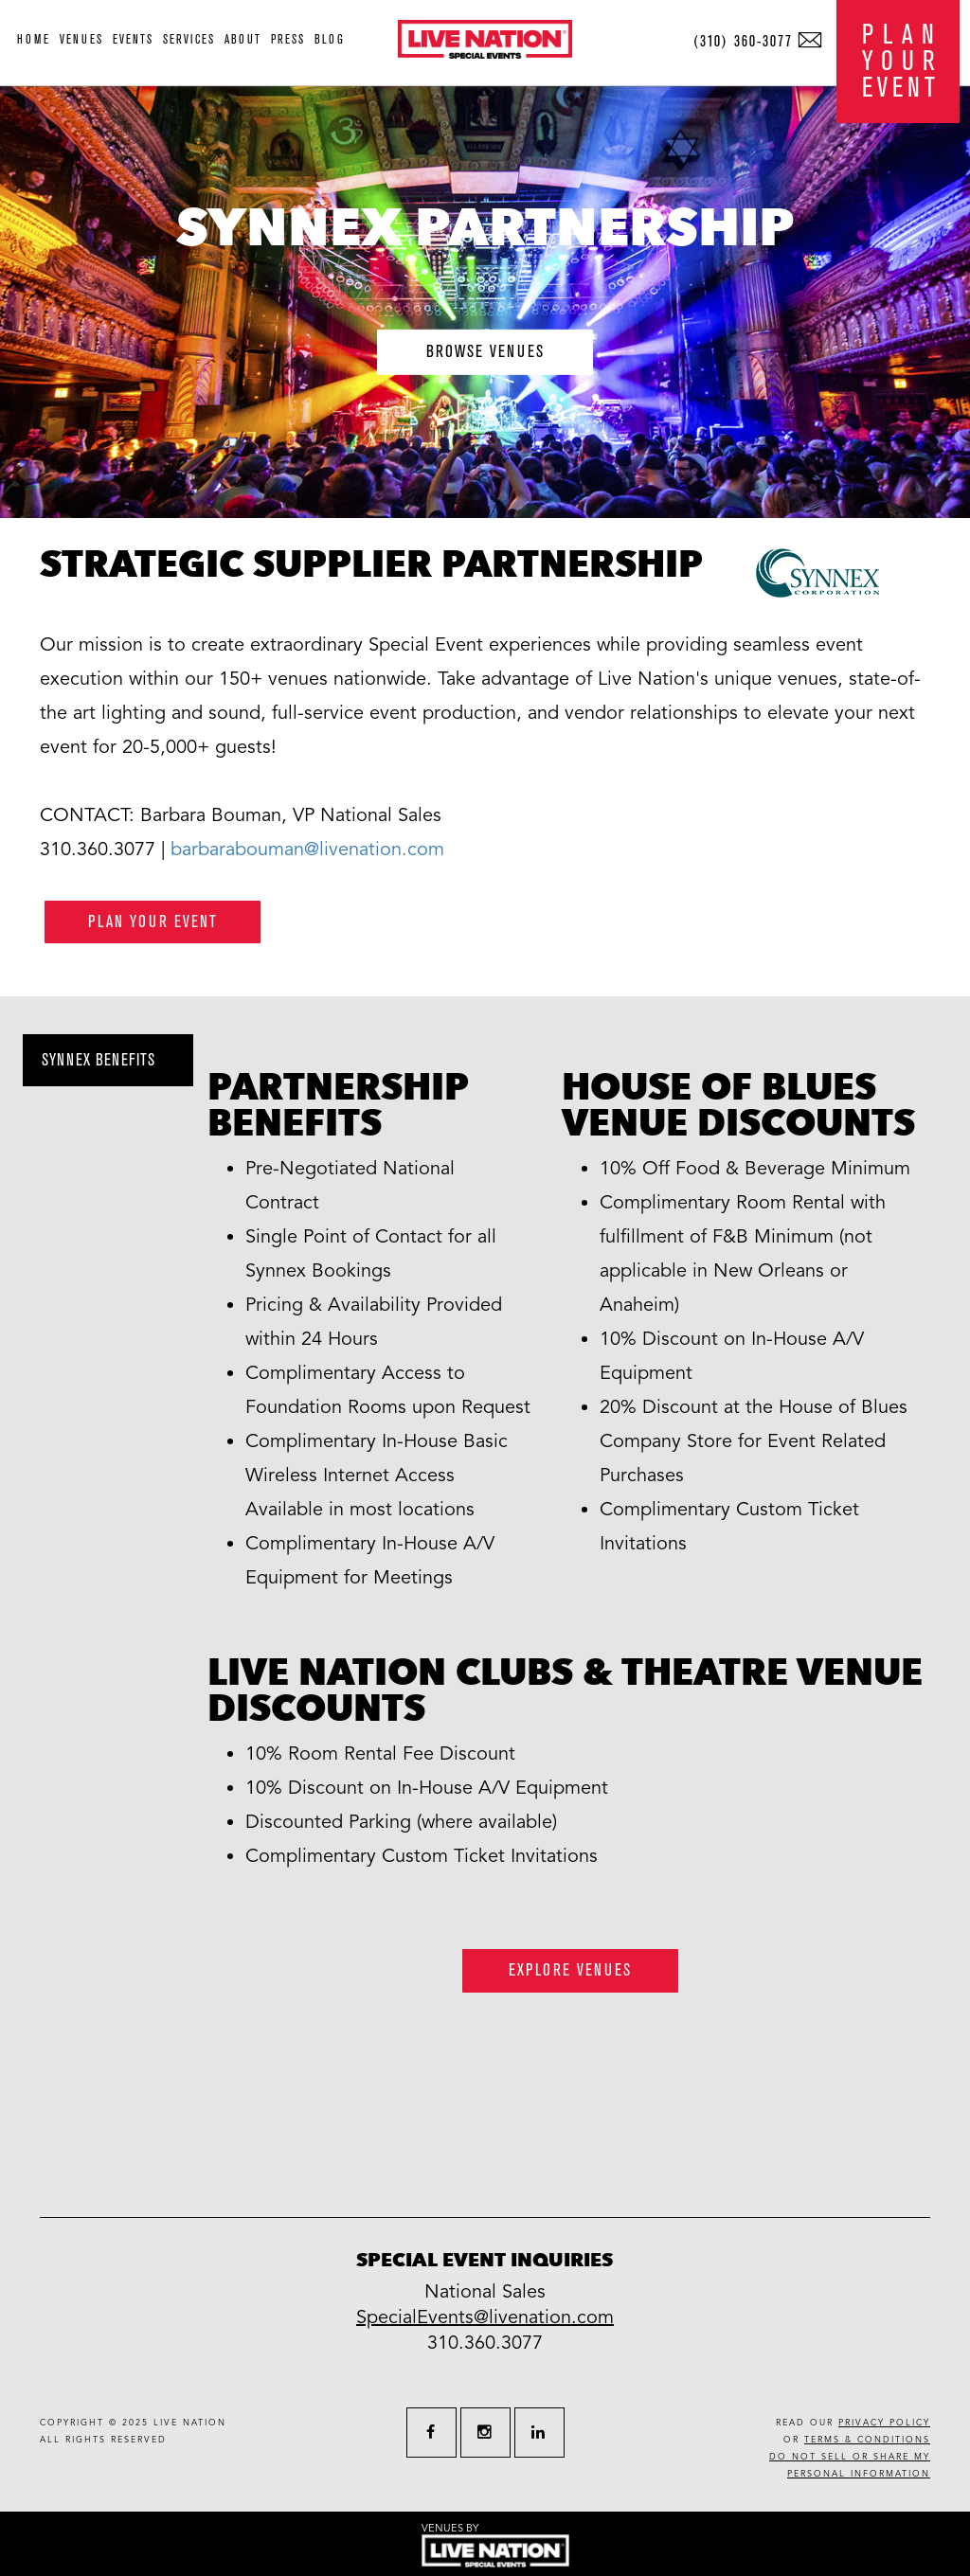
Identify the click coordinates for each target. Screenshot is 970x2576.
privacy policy (884, 2423)
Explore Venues (570, 1970)
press (288, 39)
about (243, 39)
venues (81, 39)
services (189, 39)
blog (329, 39)
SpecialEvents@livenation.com (485, 2317)
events (133, 39)
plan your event (153, 922)
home (33, 39)
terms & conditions (867, 2440)
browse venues (485, 352)
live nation (189, 2423)
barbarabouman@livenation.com (307, 849)
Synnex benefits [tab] (98, 1060)
